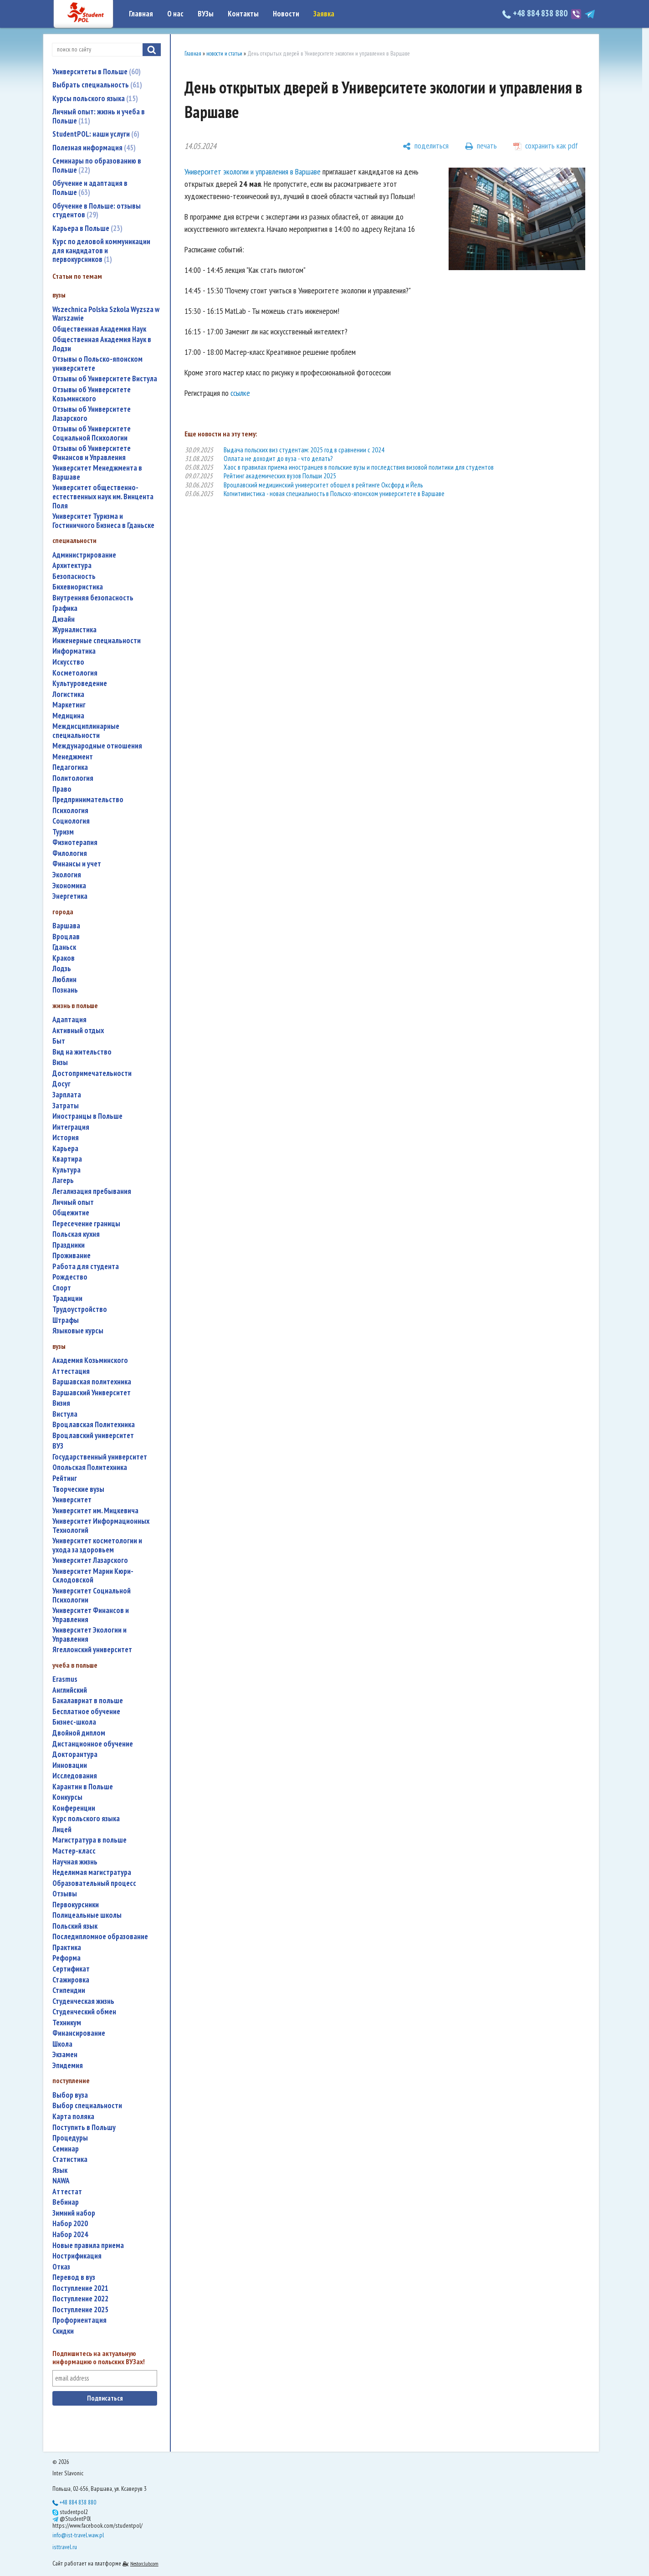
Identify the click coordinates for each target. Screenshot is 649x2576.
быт (58, 1041)
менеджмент (72, 757)
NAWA (61, 2181)
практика (66, 1947)
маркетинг (69, 705)
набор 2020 (70, 2223)
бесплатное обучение (86, 1711)
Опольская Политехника (89, 1467)
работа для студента (85, 1266)
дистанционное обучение (92, 1744)
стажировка (70, 1980)
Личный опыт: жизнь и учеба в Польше (98, 116)
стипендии (68, 1990)
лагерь (63, 1180)
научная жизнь (74, 1862)
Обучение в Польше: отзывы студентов (96, 210)
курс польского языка (86, 1818)
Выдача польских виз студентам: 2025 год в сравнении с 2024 (304, 450)
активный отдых (78, 1030)
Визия (61, 1403)
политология (72, 778)
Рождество (69, 1277)
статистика (69, 2159)
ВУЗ (57, 1446)
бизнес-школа (74, 1722)
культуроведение (79, 683)
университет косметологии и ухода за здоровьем (97, 1545)
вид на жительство (82, 1052)
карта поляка (73, 2116)
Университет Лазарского (90, 1560)
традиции (67, 1298)
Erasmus (64, 1679)
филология (69, 853)
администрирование (84, 555)
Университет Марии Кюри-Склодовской (92, 1576)
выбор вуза (70, 2095)
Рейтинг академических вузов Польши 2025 (280, 475)
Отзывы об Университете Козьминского (91, 394)
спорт (61, 1288)
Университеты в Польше (96, 72)
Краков (63, 958)
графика (64, 608)
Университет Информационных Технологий (100, 1525)
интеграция (70, 1127)
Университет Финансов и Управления (90, 1615)
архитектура (72, 565)
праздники (68, 1245)
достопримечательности (92, 1073)
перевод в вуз (73, 2277)
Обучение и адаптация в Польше (90, 187)
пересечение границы (86, 1224)
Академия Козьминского (90, 1360)
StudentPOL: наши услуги (95, 134)
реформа (66, 1958)
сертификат (71, 1969)
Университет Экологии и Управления (89, 1634)
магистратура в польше (89, 1840)
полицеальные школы (87, 1915)
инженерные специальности (96, 640)
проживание (71, 1255)
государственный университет (99, 1457)
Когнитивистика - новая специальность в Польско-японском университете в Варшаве (334, 493)
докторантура (74, 1754)
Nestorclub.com (144, 2563)
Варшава (66, 926)
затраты (65, 1106)
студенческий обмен (84, 2012)
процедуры (70, 2138)
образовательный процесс (94, 1883)
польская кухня (76, 1234)
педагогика (70, 767)
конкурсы (67, 1797)
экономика (69, 886)
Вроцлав (66, 937)
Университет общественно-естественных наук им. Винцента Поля (102, 496)
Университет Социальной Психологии (91, 1595)
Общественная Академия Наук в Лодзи (101, 344)
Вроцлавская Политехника (93, 1424)
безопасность (74, 576)
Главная (141, 14)
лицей (62, 1829)
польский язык (74, 1926)
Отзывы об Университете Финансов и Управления (91, 453)
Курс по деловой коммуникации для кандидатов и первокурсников (101, 250)
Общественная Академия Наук (99, 329)
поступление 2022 (80, 2299)
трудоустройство (79, 1309)
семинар (65, 2149)
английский (69, 1690)
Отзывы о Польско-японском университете (97, 363)
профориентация (79, 2320)
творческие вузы (78, 1489)
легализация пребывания (91, 1191)
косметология (74, 673)
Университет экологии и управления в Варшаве (252, 171)
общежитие (70, 1213)
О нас (175, 14)
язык (59, 2170)
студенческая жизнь (83, 2001)
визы (60, 1062)
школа (62, 2044)
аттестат (67, 2192)
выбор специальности (87, 2105)
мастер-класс (74, 1851)
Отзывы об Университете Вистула (104, 379)
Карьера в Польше (87, 228)
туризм (63, 832)
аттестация (71, 1371)
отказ (61, 2267)
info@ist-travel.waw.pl (78, 2535)
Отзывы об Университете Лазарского (91, 414)
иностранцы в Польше (87, 1116)
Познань (65, 990)
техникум (66, 2023)
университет (72, 1500)
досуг (61, 1084)
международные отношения (97, 746)
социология (71, 821)
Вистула (64, 1414)
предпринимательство (87, 799)
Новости (286, 14)
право (62, 789)
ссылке (240, 393)
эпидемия (67, 2065)
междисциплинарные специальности (85, 731)
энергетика (69, 896)
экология (66, 875)
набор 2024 (70, 2234)
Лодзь (61, 968)
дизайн (63, 619)
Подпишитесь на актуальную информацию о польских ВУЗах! (98, 2357)
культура (66, 1170)
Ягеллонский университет (92, 1649)
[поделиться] (425, 146)
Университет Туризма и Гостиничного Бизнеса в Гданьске (103, 521)
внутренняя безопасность (92, 598)
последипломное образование (100, 1936)
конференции (73, 1808)
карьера (65, 1148)
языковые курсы (77, 1331)
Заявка (323, 14)
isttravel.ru (64, 2547)
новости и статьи (224, 53)
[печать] (481, 146)
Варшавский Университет (91, 1393)
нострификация (77, 2256)
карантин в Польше (82, 1787)
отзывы (64, 1894)
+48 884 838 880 (535, 13)
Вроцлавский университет (93, 1435)
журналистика (74, 630)
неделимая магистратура (91, 1872)
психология (70, 810)
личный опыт (73, 1202)
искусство (68, 662)
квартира (67, 1159)
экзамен (64, 2054)
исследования (74, 1776)
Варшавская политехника (91, 1382)
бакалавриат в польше (87, 1700)
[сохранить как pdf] (545, 146)
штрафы (65, 1320)
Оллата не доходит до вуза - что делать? (278, 458)
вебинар (65, 2202)
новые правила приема (88, 2245)
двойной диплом (78, 1733)
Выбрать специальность (97, 85)
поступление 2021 (80, 2288)
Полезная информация (94, 148)
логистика (68, 694)
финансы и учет (76, 864)
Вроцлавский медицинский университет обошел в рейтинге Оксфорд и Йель (323, 485)
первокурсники (75, 1905)
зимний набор (73, 2213)
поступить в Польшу (84, 2127)
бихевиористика (77, 587)
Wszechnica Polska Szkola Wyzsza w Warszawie (105, 314)
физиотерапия (74, 842)
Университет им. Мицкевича (95, 1511)
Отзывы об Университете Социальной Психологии (91, 433)
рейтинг (64, 1478)
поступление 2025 (80, 2310)
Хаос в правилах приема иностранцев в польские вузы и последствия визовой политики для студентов (359, 467)
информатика (74, 651)
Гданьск (64, 947)
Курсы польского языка (95, 98)
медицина (68, 716)
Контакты (243, 14)
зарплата (66, 1095)
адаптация (69, 1019)
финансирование (78, 2033)
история (65, 1137)
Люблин (64, 979)
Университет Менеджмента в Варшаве (97, 472)
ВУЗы (206, 14)
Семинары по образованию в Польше (96, 165)
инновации (69, 1765)
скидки (63, 2331)
